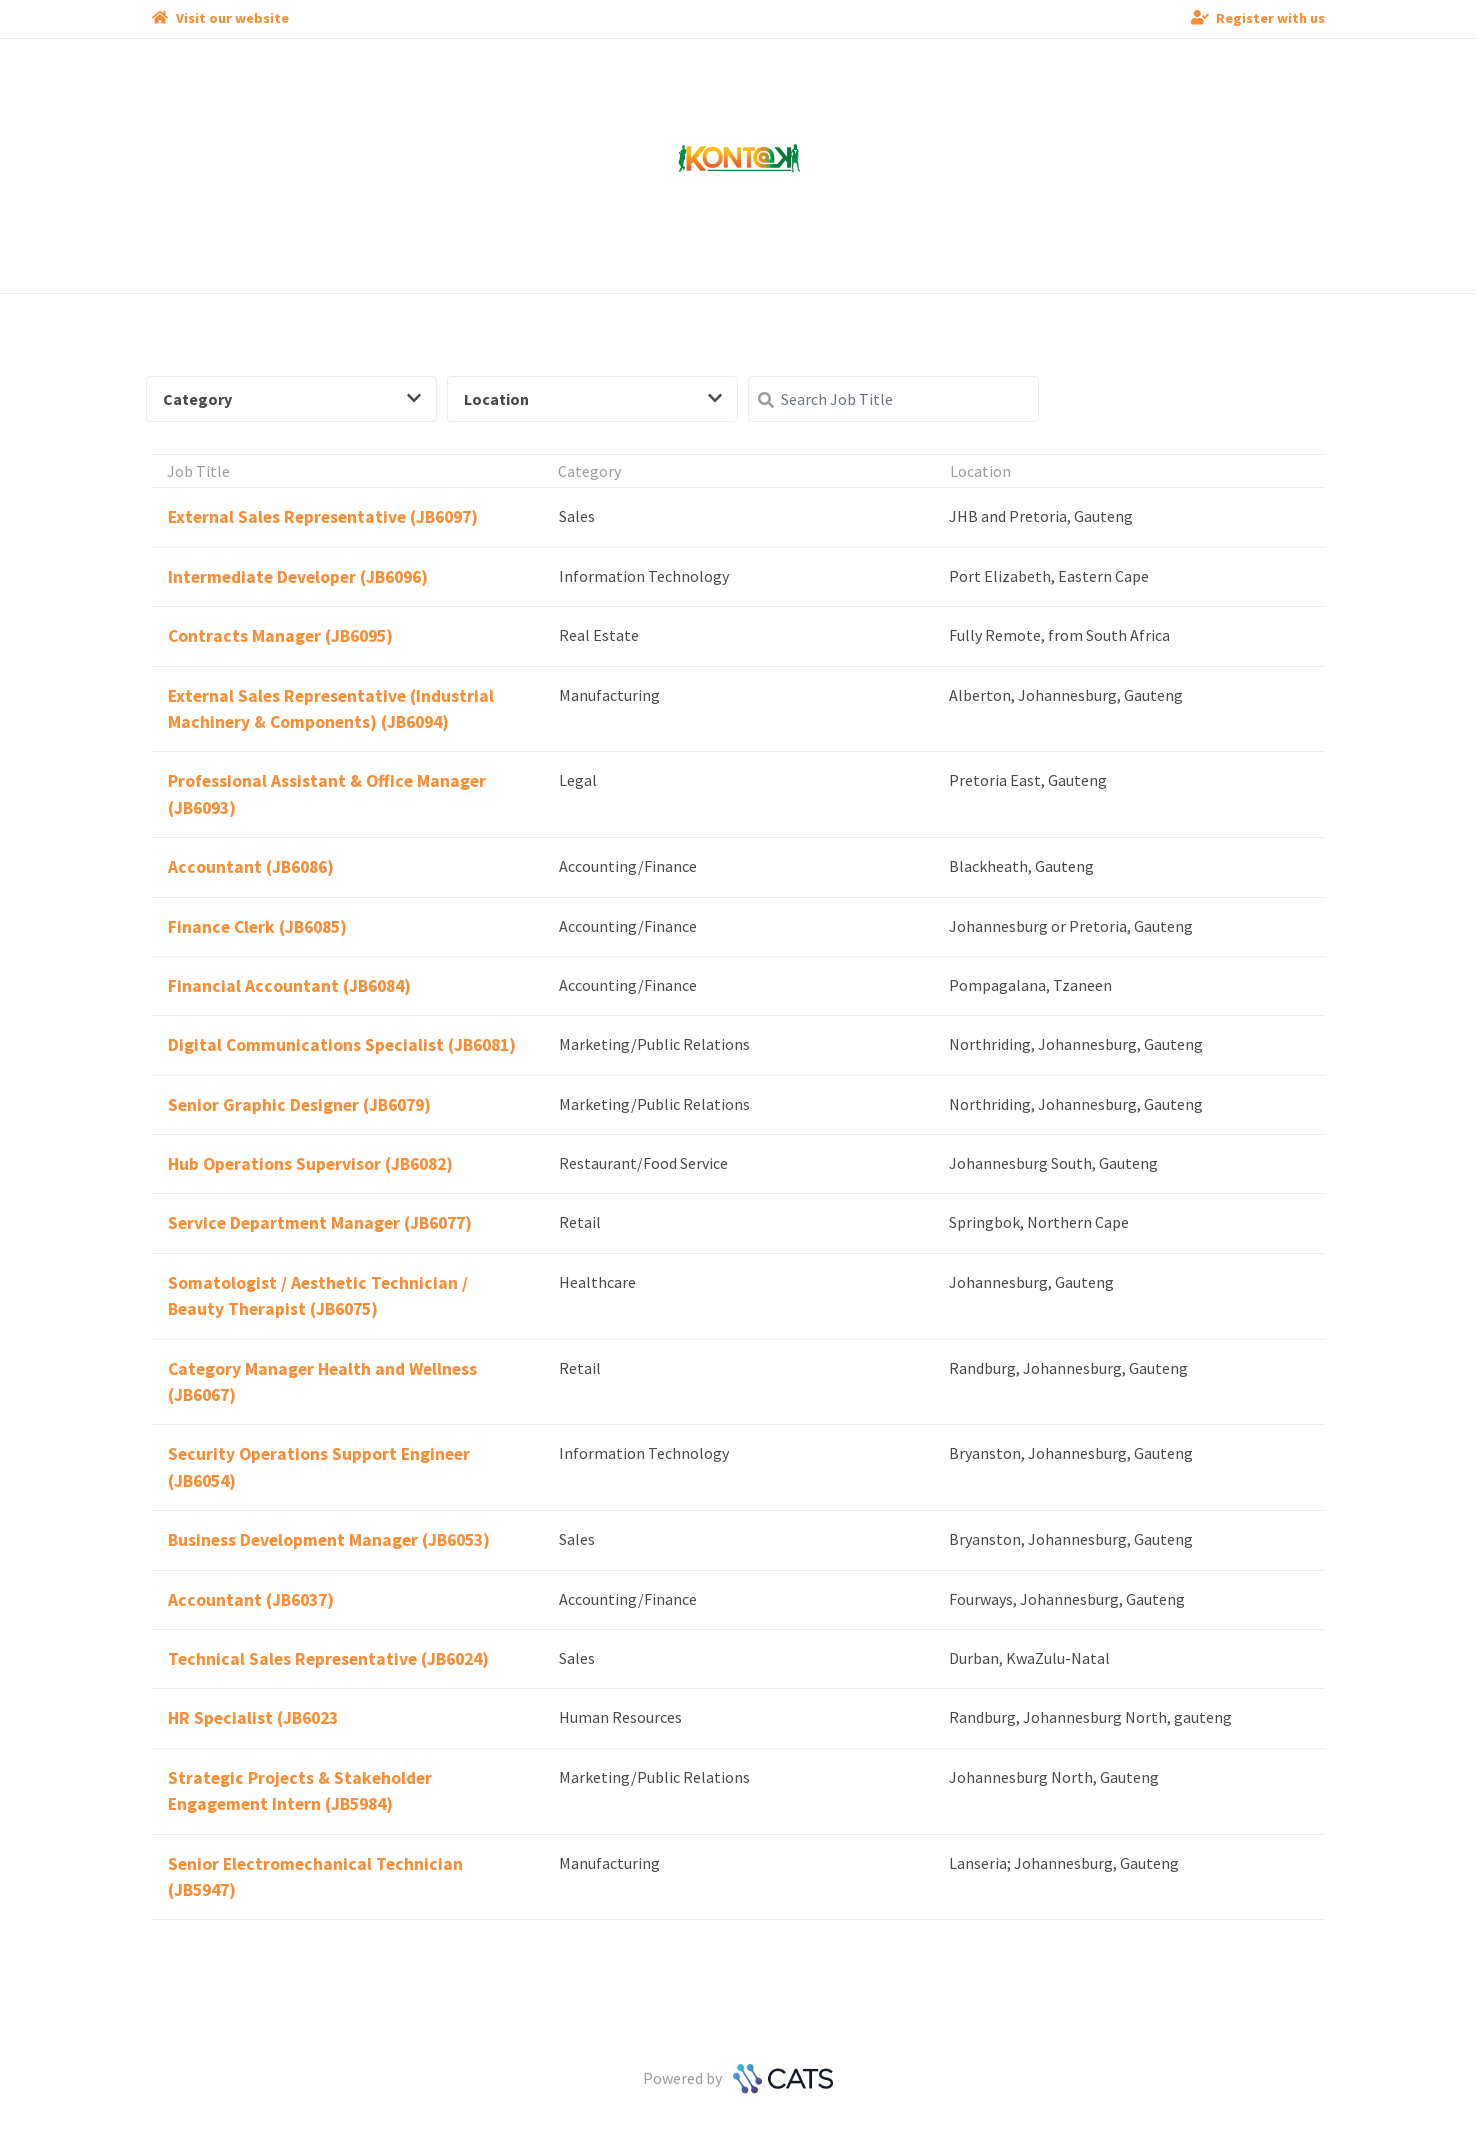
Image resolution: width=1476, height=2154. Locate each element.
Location (593, 399)
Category (292, 399)
